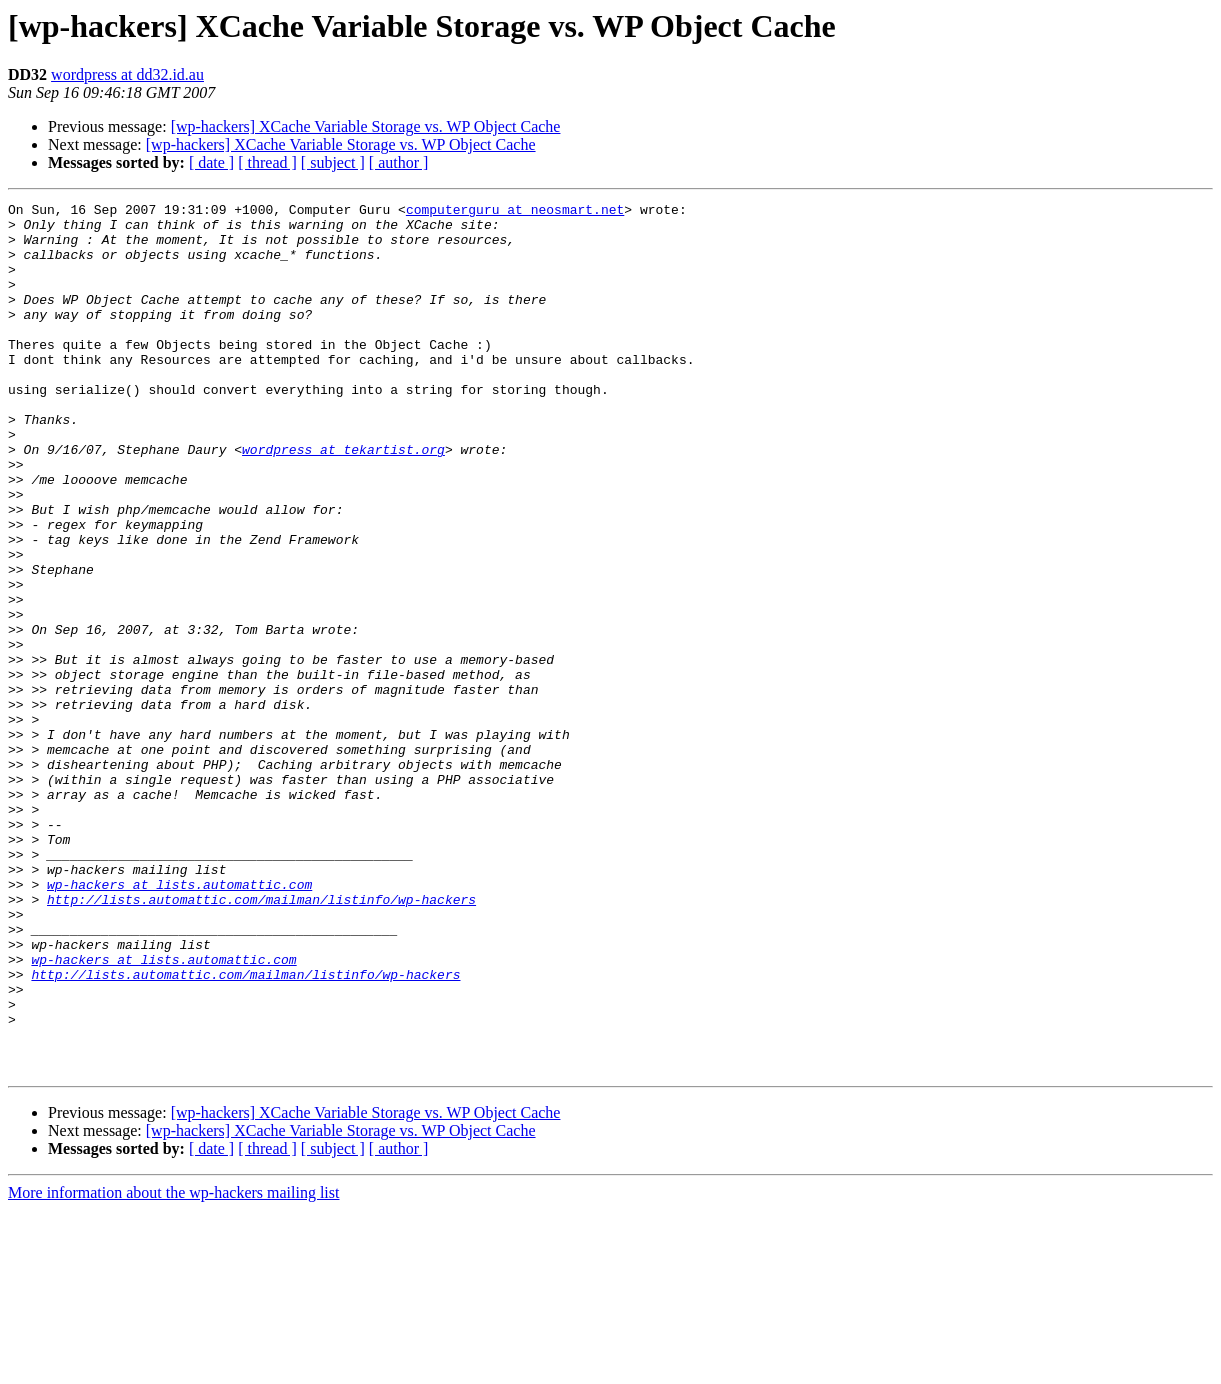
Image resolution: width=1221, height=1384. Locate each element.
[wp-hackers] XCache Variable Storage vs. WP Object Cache (366, 126)
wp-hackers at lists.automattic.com (179, 1022)
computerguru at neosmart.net (515, 212)
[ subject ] (333, 162)
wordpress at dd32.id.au (127, 74)
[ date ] (211, 162)
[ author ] (399, 162)
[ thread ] (267, 162)
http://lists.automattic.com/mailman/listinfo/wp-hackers (261, 1040)
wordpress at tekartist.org (343, 500)
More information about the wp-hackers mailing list (173, 1366)
